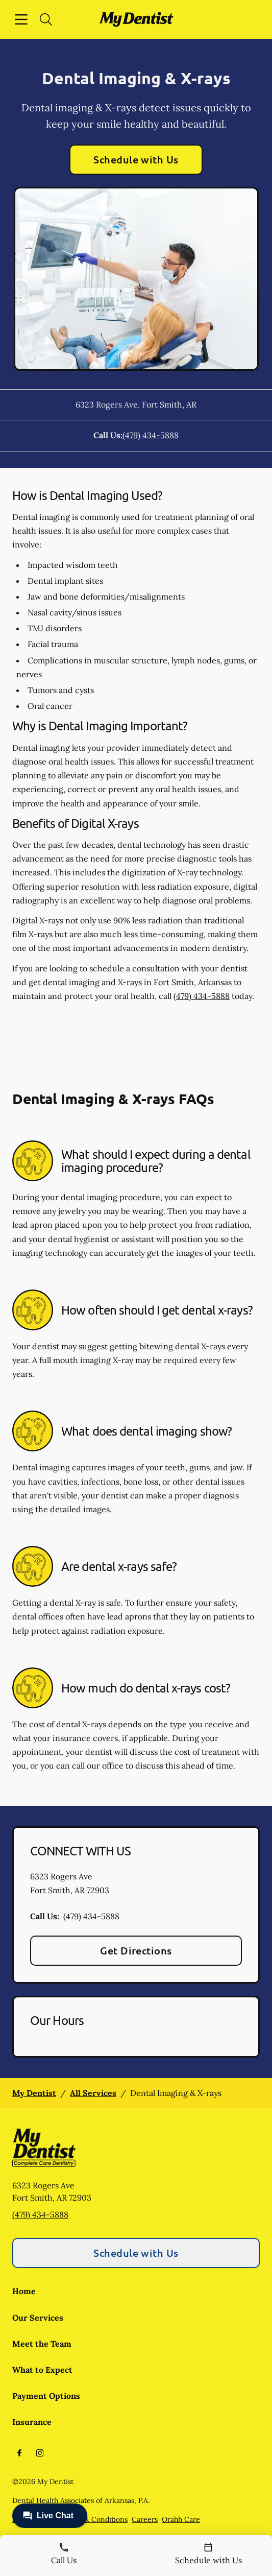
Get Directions (136, 1950)
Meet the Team (41, 2344)
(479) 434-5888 (150, 435)
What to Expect (42, 2370)
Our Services (37, 2317)
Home (24, 2291)
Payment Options (46, 2396)
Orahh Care (181, 2519)
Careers (145, 2519)
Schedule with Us (136, 159)
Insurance (32, 2422)
